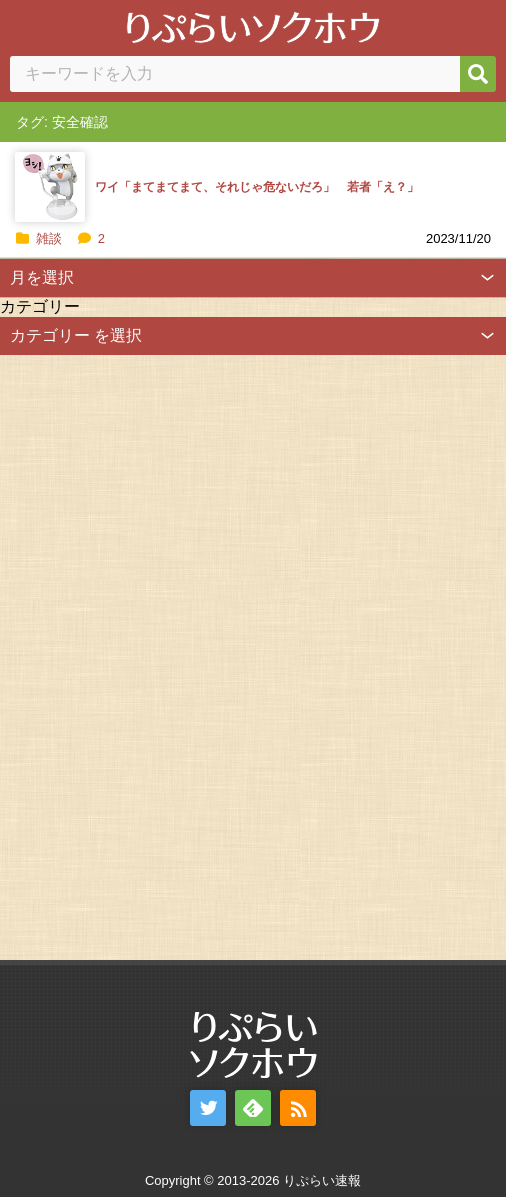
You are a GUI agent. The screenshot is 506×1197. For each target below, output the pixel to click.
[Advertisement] (150, 655)
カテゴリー (40, 306)
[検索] (478, 74)
